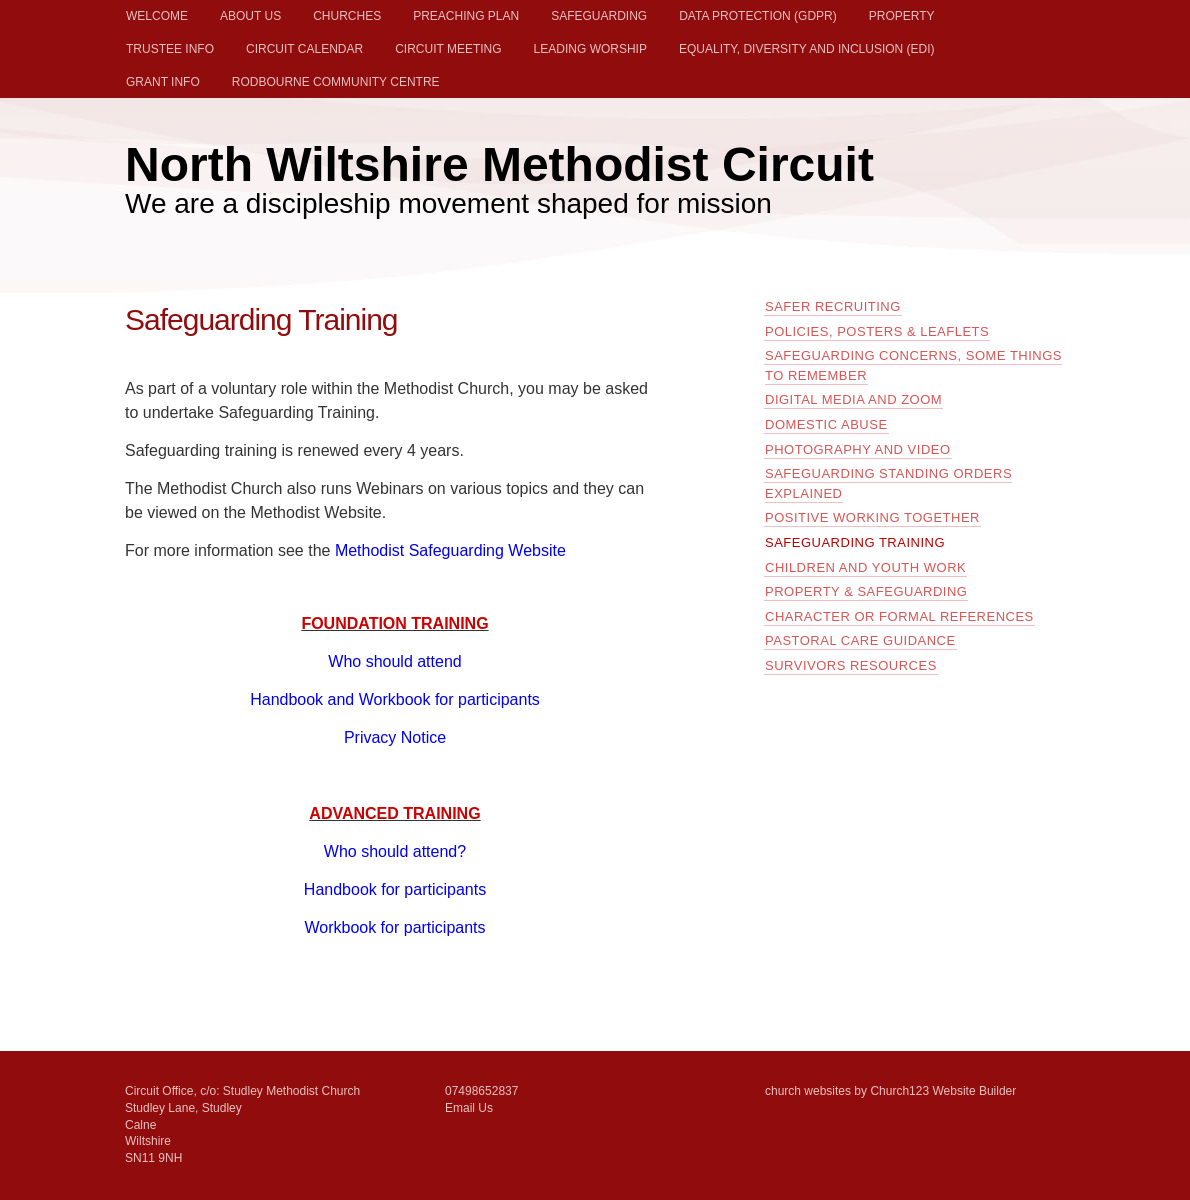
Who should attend (394, 661)
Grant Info (163, 82)
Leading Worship (590, 49)
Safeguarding (599, 16)
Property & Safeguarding (866, 591)
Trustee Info (170, 49)
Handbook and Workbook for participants (395, 699)
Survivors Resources (851, 665)
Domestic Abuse (826, 424)
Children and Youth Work (865, 567)
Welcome (157, 16)
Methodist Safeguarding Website (450, 550)
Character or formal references (899, 616)
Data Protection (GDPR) (758, 16)
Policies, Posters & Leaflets (877, 331)
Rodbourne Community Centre (336, 82)
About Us (250, 16)
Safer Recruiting (833, 306)
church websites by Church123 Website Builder (890, 1091)
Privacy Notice (395, 737)
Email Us (469, 1108)
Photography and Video (858, 449)
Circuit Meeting (448, 49)
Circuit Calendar (304, 49)
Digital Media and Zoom (853, 399)
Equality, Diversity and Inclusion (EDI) (807, 49)
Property (902, 16)
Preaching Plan (466, 16)
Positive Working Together (872, 517)
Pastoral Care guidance (860, 640)
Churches (347, 16)
